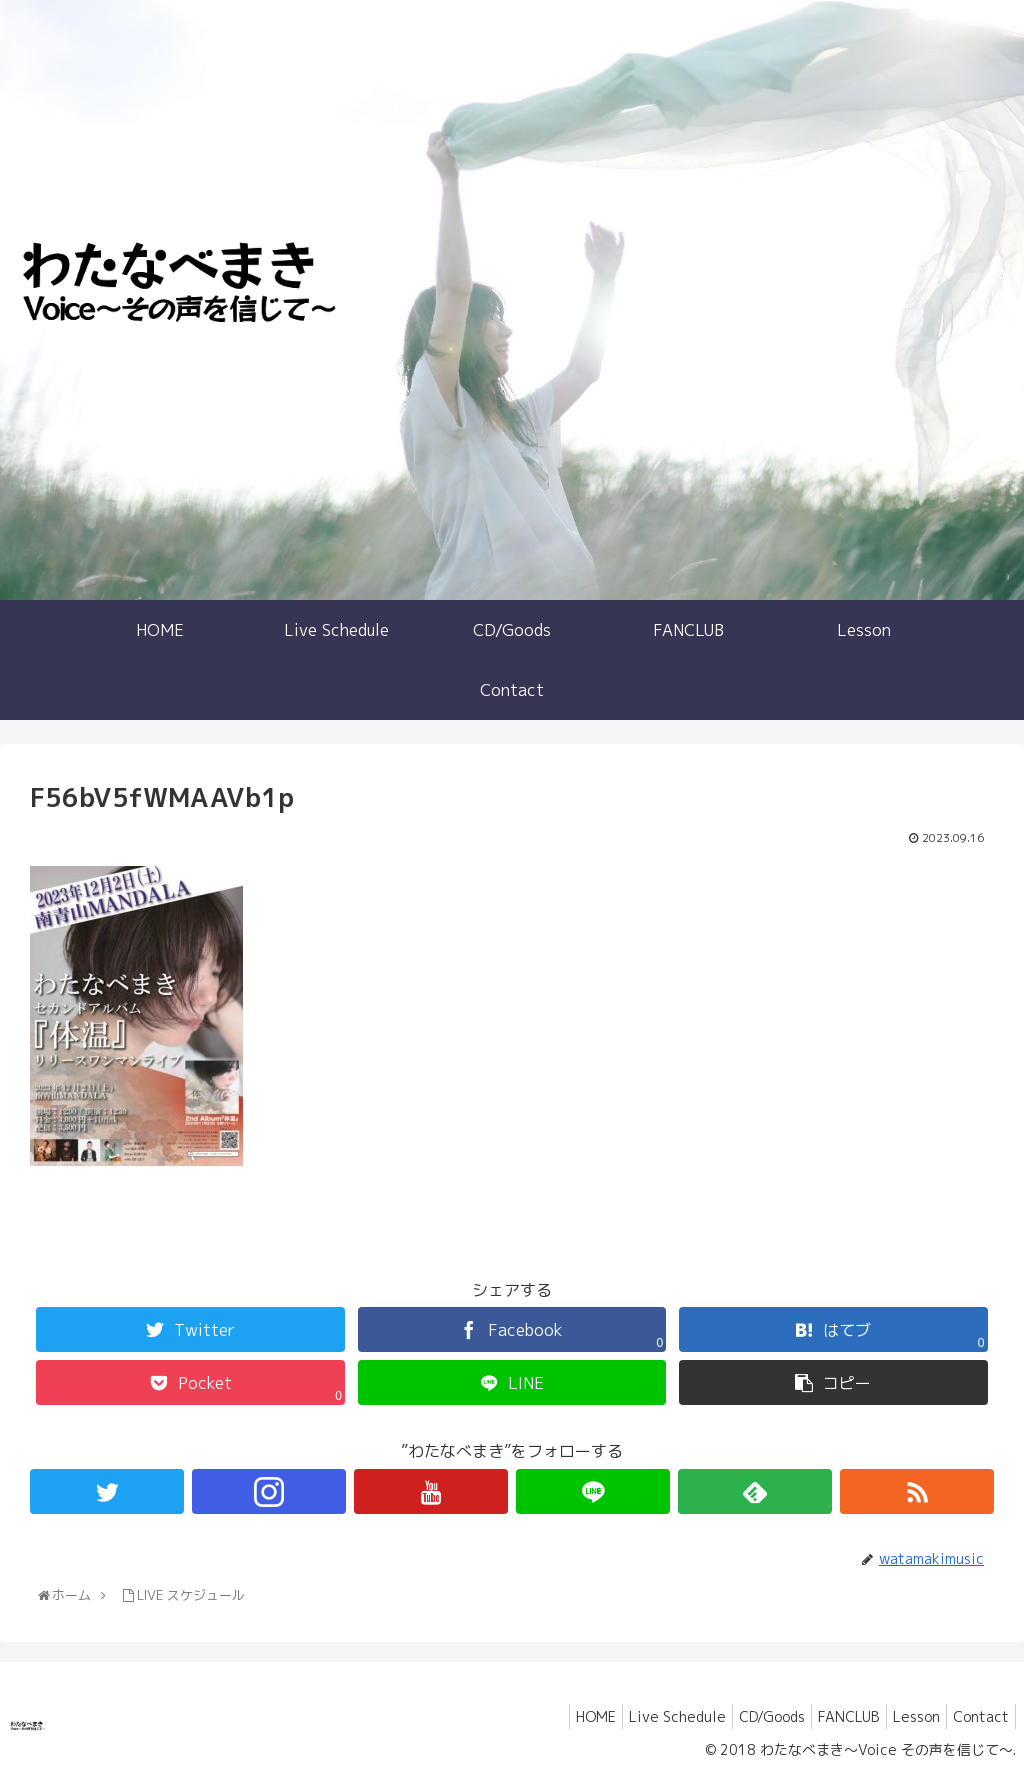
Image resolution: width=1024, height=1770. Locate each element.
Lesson (904, 1716)
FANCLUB (829, 1716)
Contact (977, 1716)
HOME (553, 1716)
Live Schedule (642, 1716)
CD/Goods (745, 1716)
